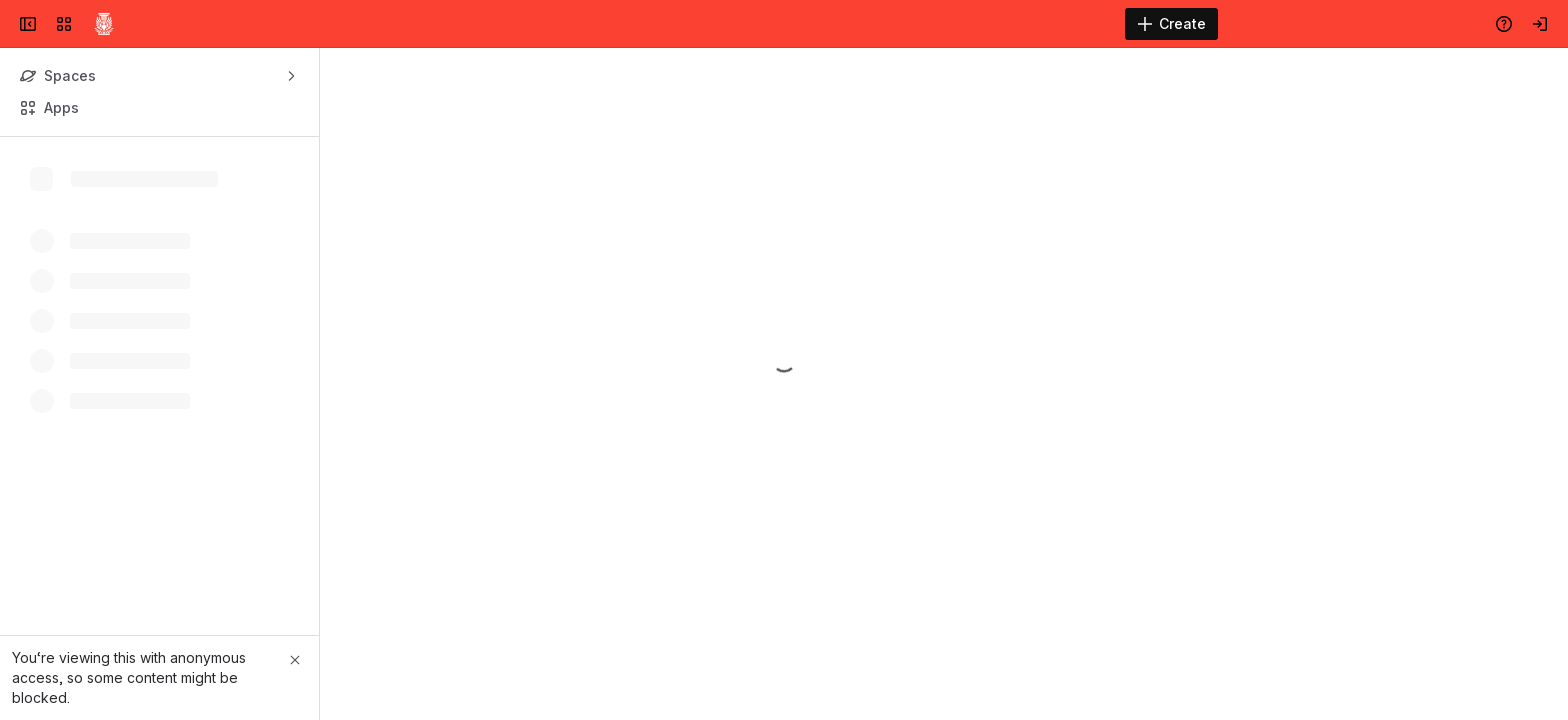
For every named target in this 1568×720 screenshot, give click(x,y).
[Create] (1171, 24)
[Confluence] (104, 24)
